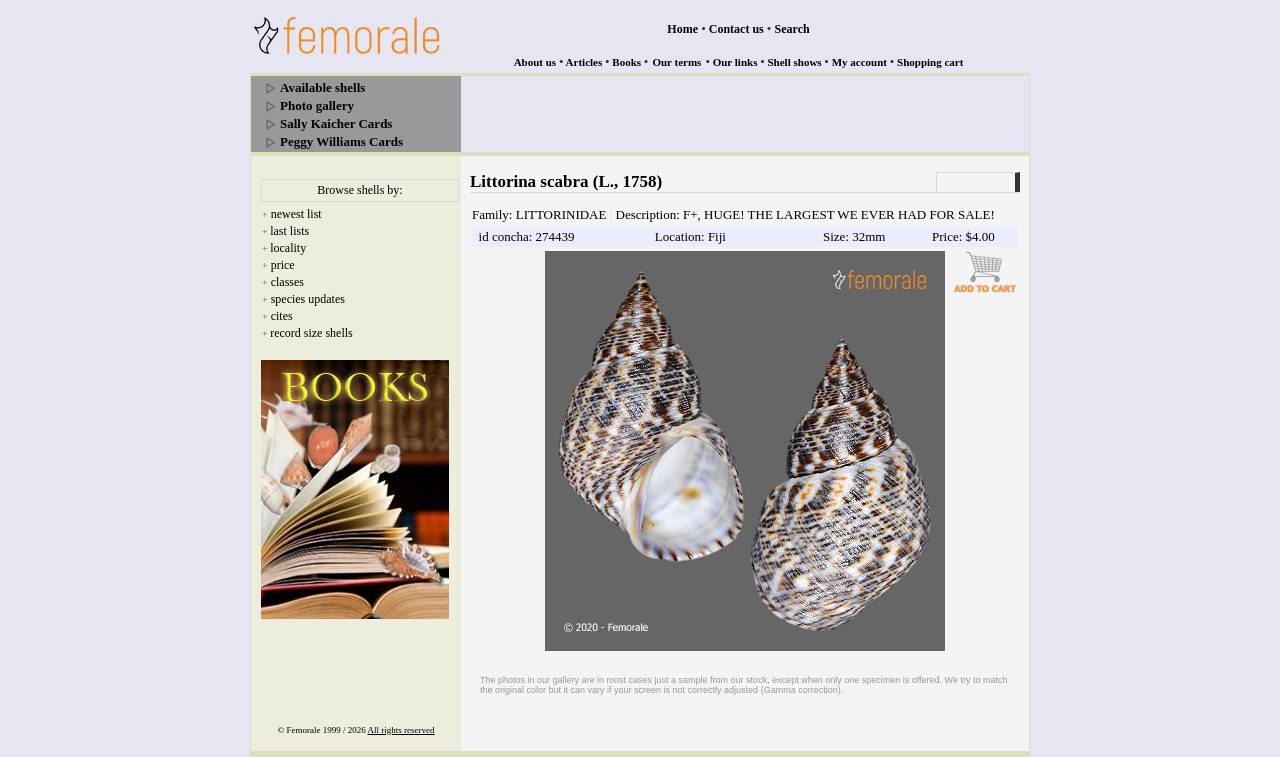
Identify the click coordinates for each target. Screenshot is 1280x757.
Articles (584, 62)
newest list (296, 214)
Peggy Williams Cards (341, 141)
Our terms (676, 62)
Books (626, 62)
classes (287, 282)
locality (288, 248)
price (283, 265)
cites (282, 316)
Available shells (322, 87)
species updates (308, 299)
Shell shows (795, 62)
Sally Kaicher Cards (336, 123)
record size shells (311, 333)
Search (792, 29)
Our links (735, 62)
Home (682, 29)
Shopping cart (930, 62)
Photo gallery (317, 105)
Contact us (736, 29)
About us (535, 62)
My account (859, 62)
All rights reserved (401, 730)
